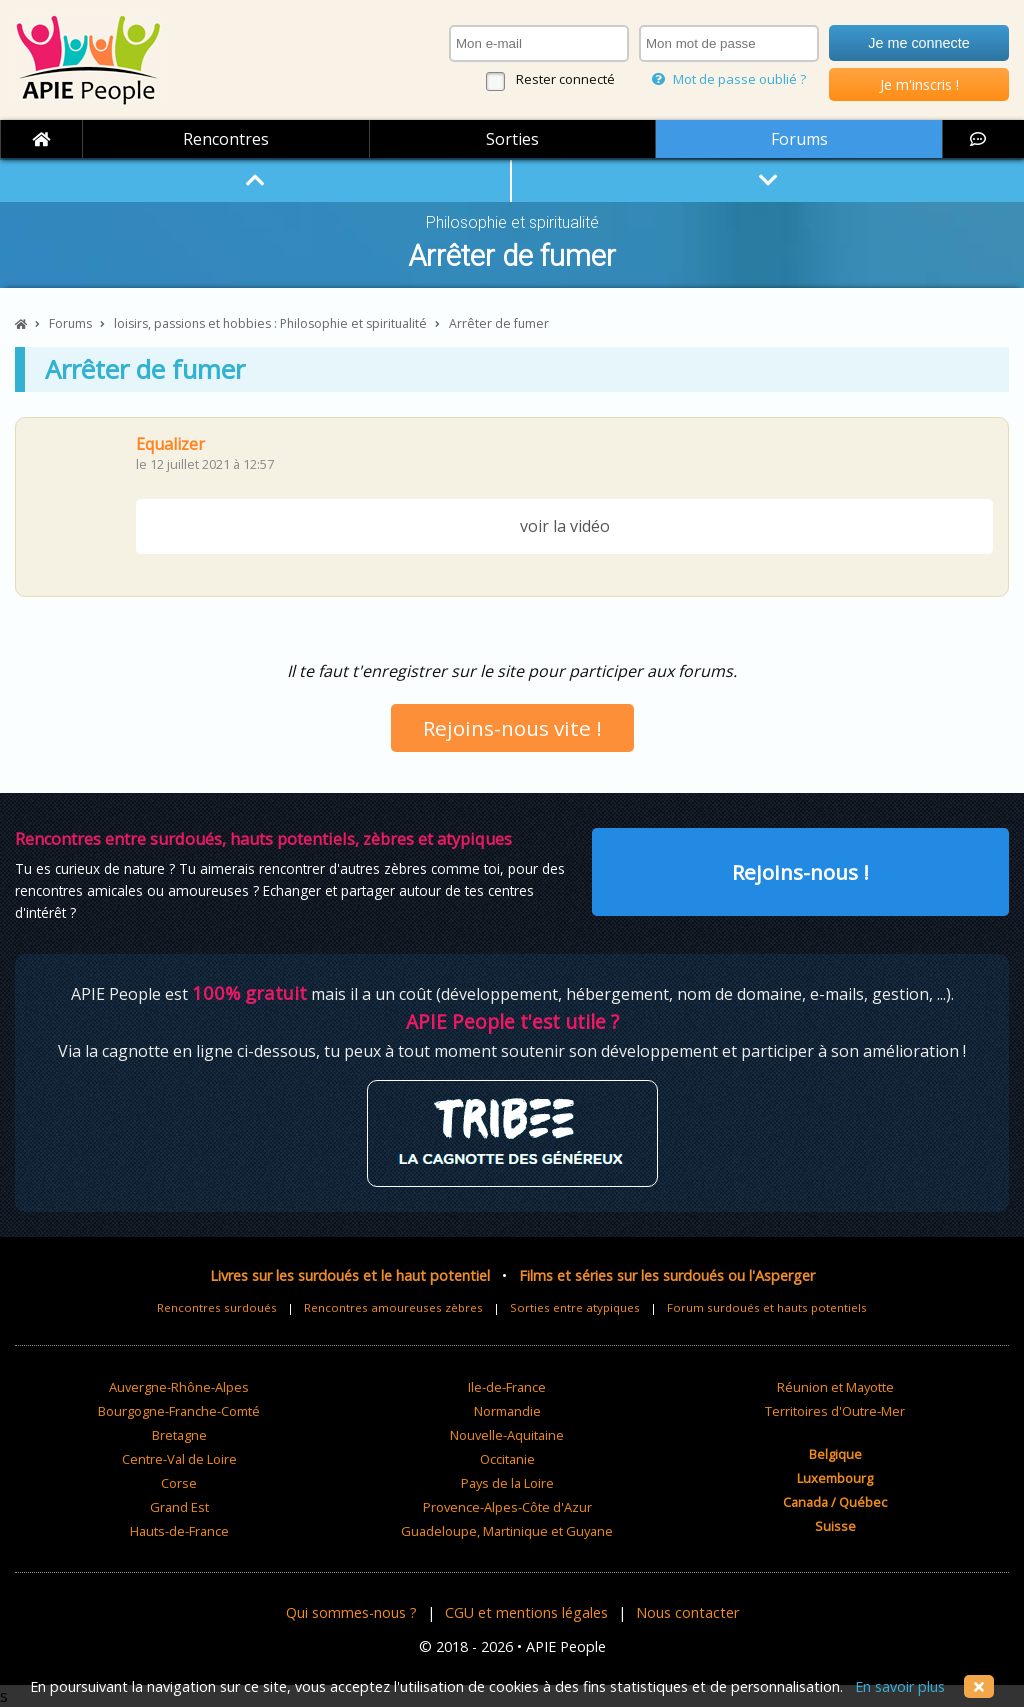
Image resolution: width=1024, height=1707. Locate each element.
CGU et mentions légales (526, 1612)
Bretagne (179, 1435)
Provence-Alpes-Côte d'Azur (507, 1507)
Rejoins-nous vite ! (512, 728)
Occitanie (507, 1459)
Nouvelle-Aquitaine (507, 1435)
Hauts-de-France (179, 1531)
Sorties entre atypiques (575, 1307)
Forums (799, 139)
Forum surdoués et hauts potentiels (767, 1307)
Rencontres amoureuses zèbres (393, 1307)
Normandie (507, 1411)
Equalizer (170, 444)
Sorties (512, 139)
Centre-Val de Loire (179, 1459)
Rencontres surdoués (217, 1307)
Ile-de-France (507, 1387)
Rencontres (226, 139)
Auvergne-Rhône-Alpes (179, 1387)
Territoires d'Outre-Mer (835, 1411)
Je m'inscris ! (919, 84)
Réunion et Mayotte (835, 1387)
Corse (179, 1483)
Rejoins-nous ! (800, 872)
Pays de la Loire (507, 1483)
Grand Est (179, 1507)
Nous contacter (687, 1612)
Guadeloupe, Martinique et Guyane (507, 1531)
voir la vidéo (565, 526)
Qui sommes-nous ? (351, 1612)
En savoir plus (900, 1686)
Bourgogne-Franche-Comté (179, 1411)
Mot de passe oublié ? (729, 79)
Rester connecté (565, 79)
